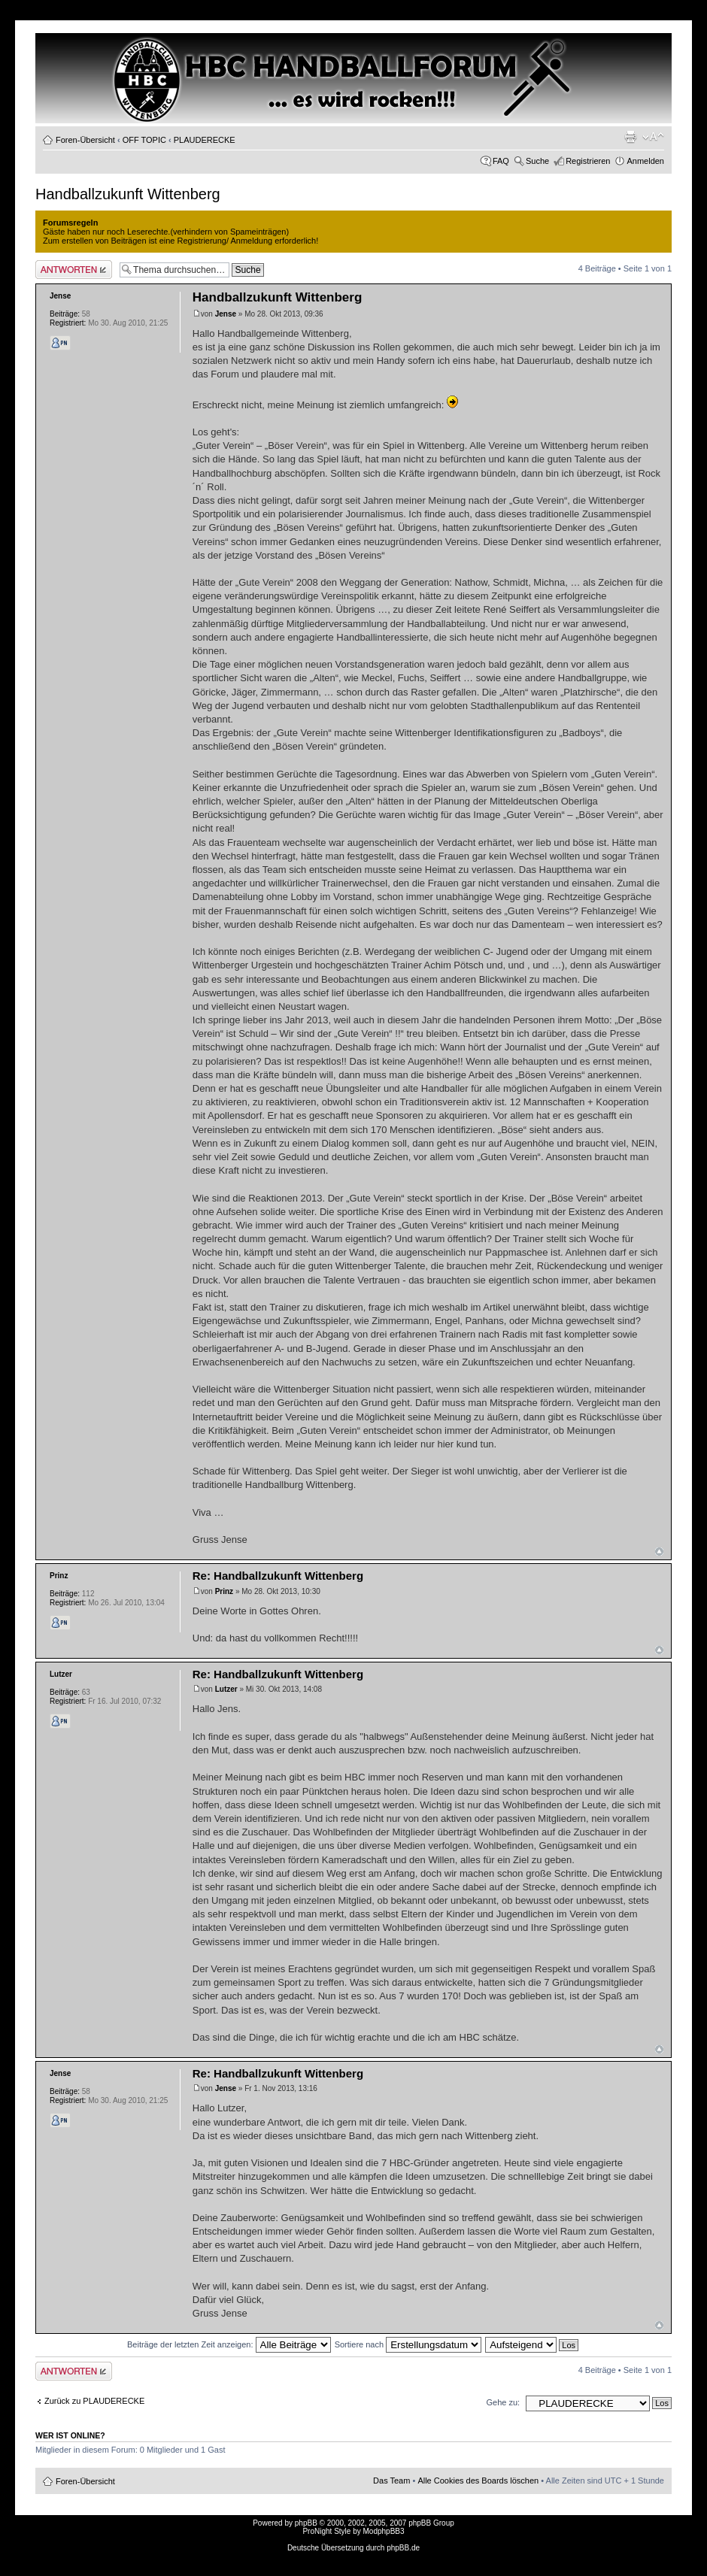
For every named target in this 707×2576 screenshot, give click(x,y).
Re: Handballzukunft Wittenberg (278, 1575)
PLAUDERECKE (204, 139)
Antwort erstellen (73, 269)
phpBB (306, 2523)
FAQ (501, 160)
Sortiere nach (408, 2344)
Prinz (224, 1591)
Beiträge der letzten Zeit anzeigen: (229, 2344)
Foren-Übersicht (85, 139)
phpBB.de (403, 2548)
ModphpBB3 (384, 2531)
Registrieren (588, 160)
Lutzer (226, 1689)
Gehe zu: (503, 2402)
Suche (537, 160)
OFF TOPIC (144, 139)
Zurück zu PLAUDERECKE (94, 2400)
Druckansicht (630, 137)
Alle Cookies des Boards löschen (478, 2480)
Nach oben (659, 1551)
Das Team (391, 2480)
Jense (225, 314)
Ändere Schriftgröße (653, 137)
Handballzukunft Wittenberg (127, 194)
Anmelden (645, 160)
